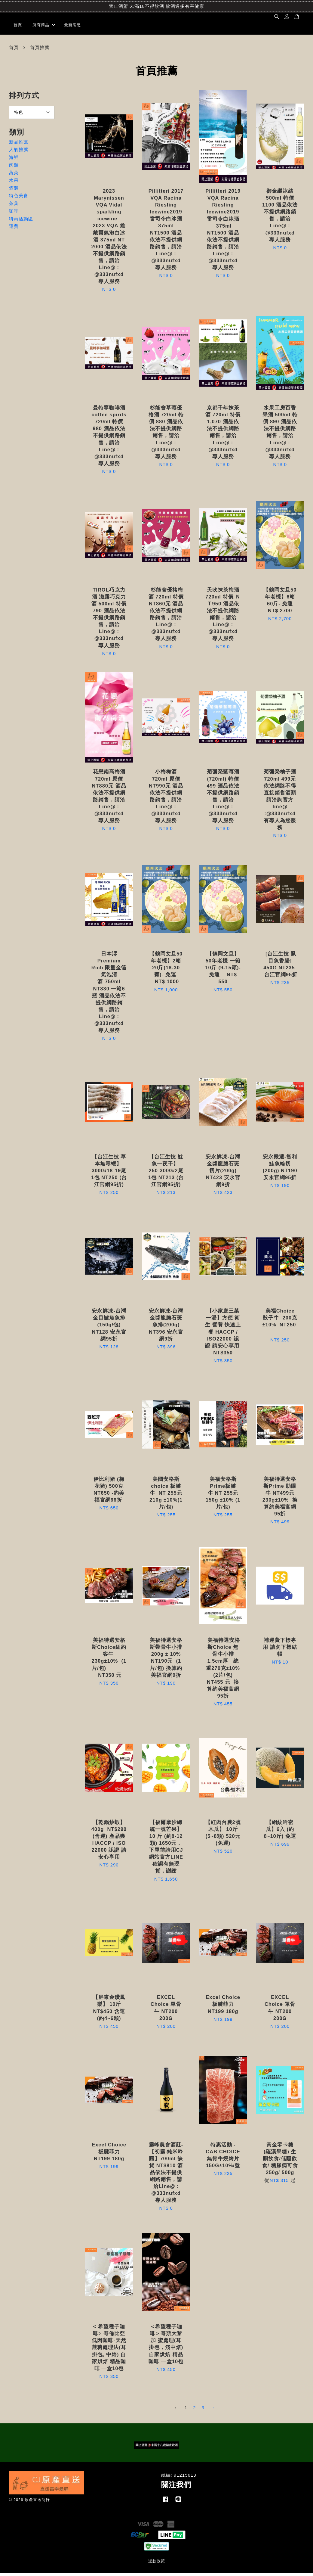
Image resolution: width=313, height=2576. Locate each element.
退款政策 (156, 2563)
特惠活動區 (21, 221)
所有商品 (43, 26)
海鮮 (14, 159)
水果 (14, 182)
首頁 (18, 26)
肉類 (14, 167)
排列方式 (24, 98)
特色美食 (18, 198)
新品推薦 (18, 144)
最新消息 (72, 26)
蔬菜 (14, 175)
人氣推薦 (18, 152)
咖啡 (14, 213)
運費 (14, 228)
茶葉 (14, 205)
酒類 (14, 190)
